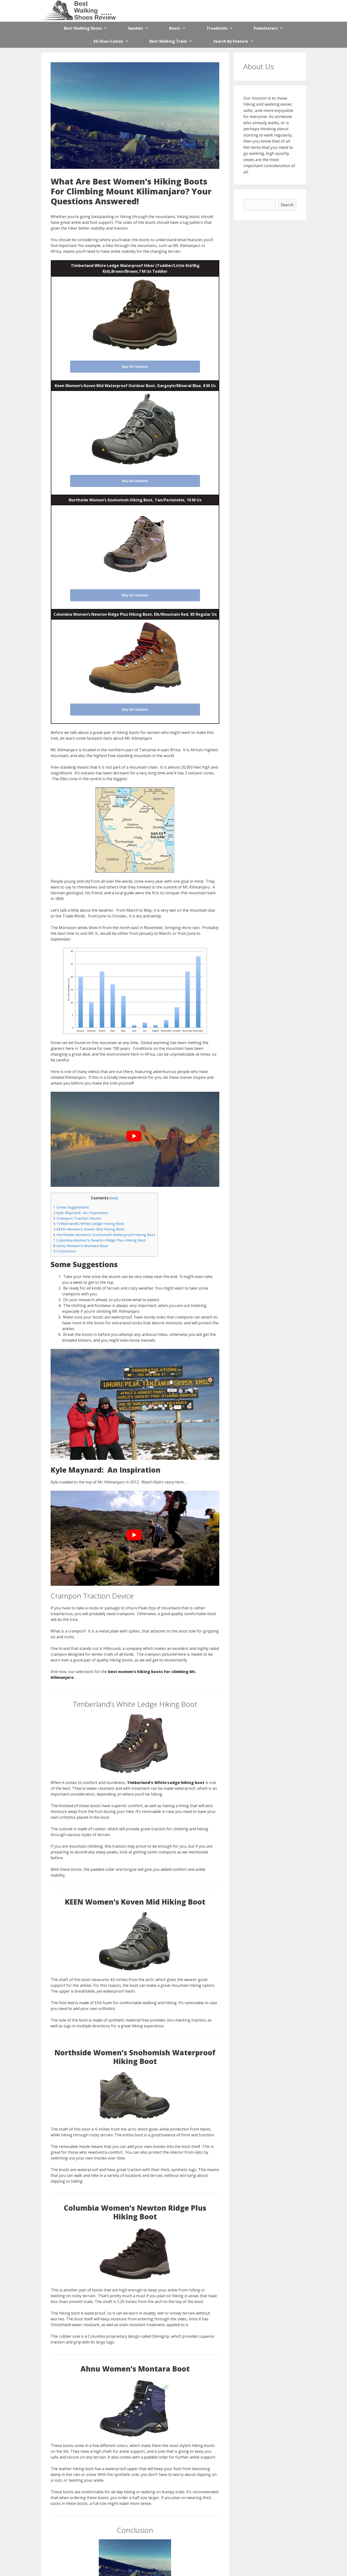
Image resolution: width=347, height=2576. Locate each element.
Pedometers (274, 28)
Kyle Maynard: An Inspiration (80, 1212)
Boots (182, 28)
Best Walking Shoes (91, 28)
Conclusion (64, 1251)
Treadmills (225, 28)
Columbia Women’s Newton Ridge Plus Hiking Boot (99, 1240)
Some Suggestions (71, 1207)
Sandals (143, 28)
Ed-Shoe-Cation (116, 41)
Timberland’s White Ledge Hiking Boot (88, 1223)
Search (287, 204)
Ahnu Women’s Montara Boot (80, 1245)
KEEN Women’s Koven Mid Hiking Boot (88, 1229)
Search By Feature (238, 41)
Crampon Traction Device (77, 1218)
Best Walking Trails (176, 41)
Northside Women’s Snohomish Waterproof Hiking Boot (104, 1234)
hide (113, 1198)
